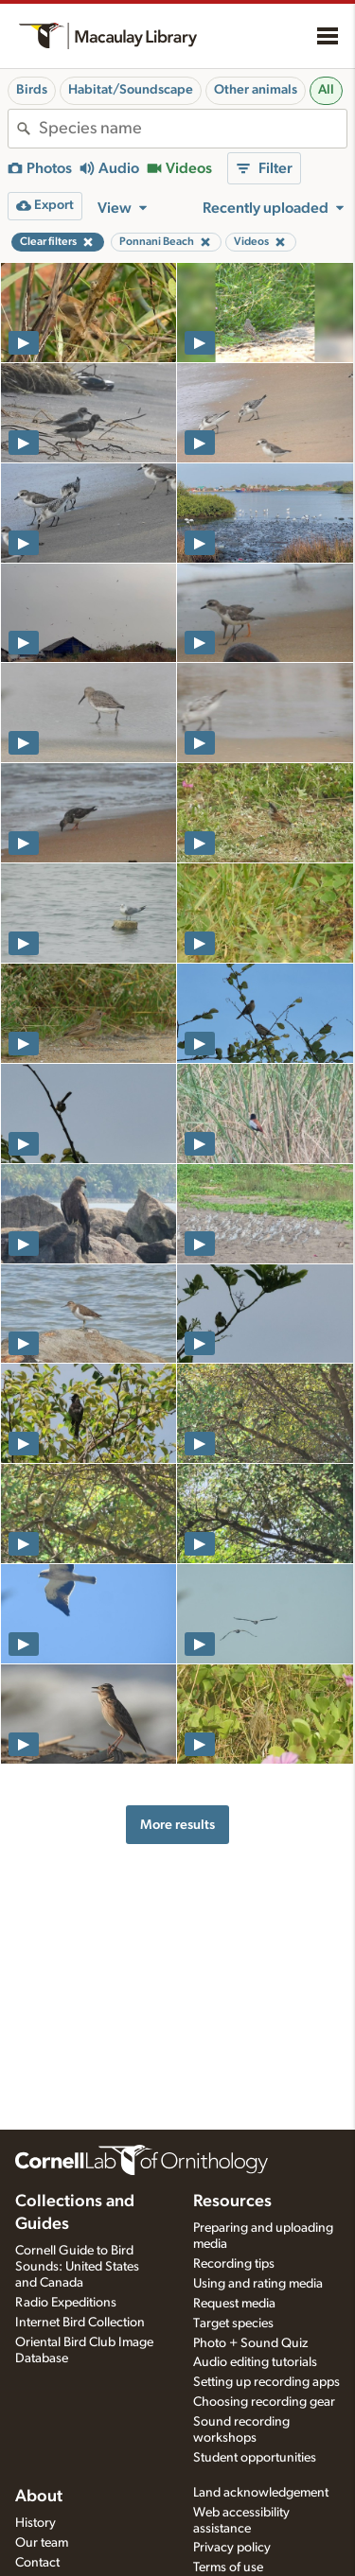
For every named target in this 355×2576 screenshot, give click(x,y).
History (35, 2523)
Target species (233, 2323)
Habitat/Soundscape (130, 89)
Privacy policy (232, 2547)
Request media (234, 2303)
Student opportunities (254, 2457)
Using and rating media (258, 2283)
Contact (37, 2562)
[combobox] (192, 129)
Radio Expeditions (65, 2302)
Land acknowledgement (260, 2492)
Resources (232, 2201)
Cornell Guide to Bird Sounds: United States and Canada (77, 2266)
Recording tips (234, 2264)
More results (177, 1825)
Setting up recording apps (266, 2382)
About (38, 2496)
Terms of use (228, 2567)
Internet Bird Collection (80, 2322)
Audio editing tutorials (255, 2362)
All (326, 89)
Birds (31, 89)
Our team (41, 2543)
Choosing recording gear (264, 2402)
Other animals (255, 89)
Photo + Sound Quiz (250, 2343)
